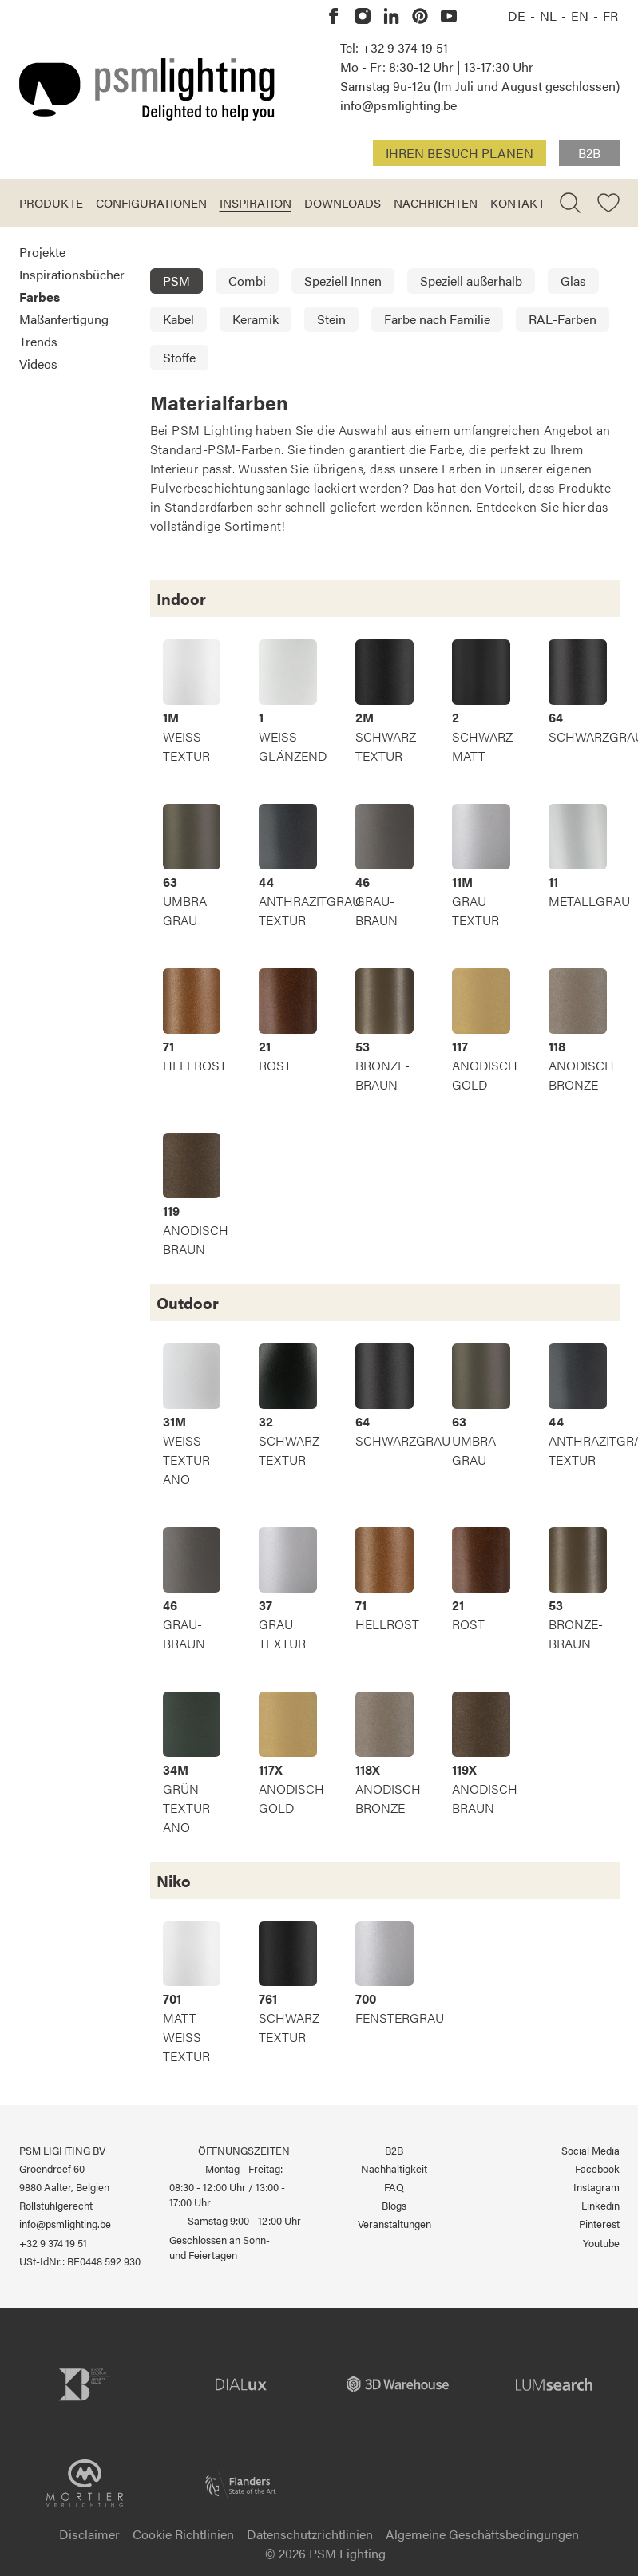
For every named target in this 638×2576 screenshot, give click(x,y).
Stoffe (179, 357)
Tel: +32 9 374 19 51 (394, 47)
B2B (589, 153)
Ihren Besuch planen (459, 153)
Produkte (51, 202)
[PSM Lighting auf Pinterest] (420, 16)
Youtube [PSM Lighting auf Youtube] (601, 2243)
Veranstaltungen (394, 2224)
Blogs (394, 2205)
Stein (331, 319)
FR (610, 15)
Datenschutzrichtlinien (310, 2534)
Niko (174, 1880)
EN (581, 15)
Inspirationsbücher (72, 274)
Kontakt (517, 202)
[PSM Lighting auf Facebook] (334, 16)
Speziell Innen (343, 280)
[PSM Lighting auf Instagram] (362, 16)
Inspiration (255, 202)
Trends (38, 341)
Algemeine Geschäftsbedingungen (482, 2534)
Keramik (255, 319)
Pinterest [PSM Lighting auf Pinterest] (599, 2224)
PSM (176, 280)
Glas (573, 280)
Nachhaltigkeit (394, 2169)
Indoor (181, 598)
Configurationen (151, 202)
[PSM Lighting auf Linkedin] (391, 16)
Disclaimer (89, 2534)
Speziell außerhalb (471, 280)
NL (550, 15)
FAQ (394, 2187)
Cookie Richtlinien (183, 2534)
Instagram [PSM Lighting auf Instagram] (596, 2187)
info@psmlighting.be (398, 105)
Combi (247, 280)
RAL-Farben (562, 319)
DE (518, 15)
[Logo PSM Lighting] (147, 89)
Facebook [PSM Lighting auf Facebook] (597, 2169)
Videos (38, 363)
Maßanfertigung (64, 319)
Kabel (178, 319)
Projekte (42, 252)
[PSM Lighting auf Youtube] (449, 16)
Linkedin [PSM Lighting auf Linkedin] (600, 2205)
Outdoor (188, 1302)
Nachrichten (436, 202)
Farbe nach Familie (437, 319)
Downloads (342, 202)
